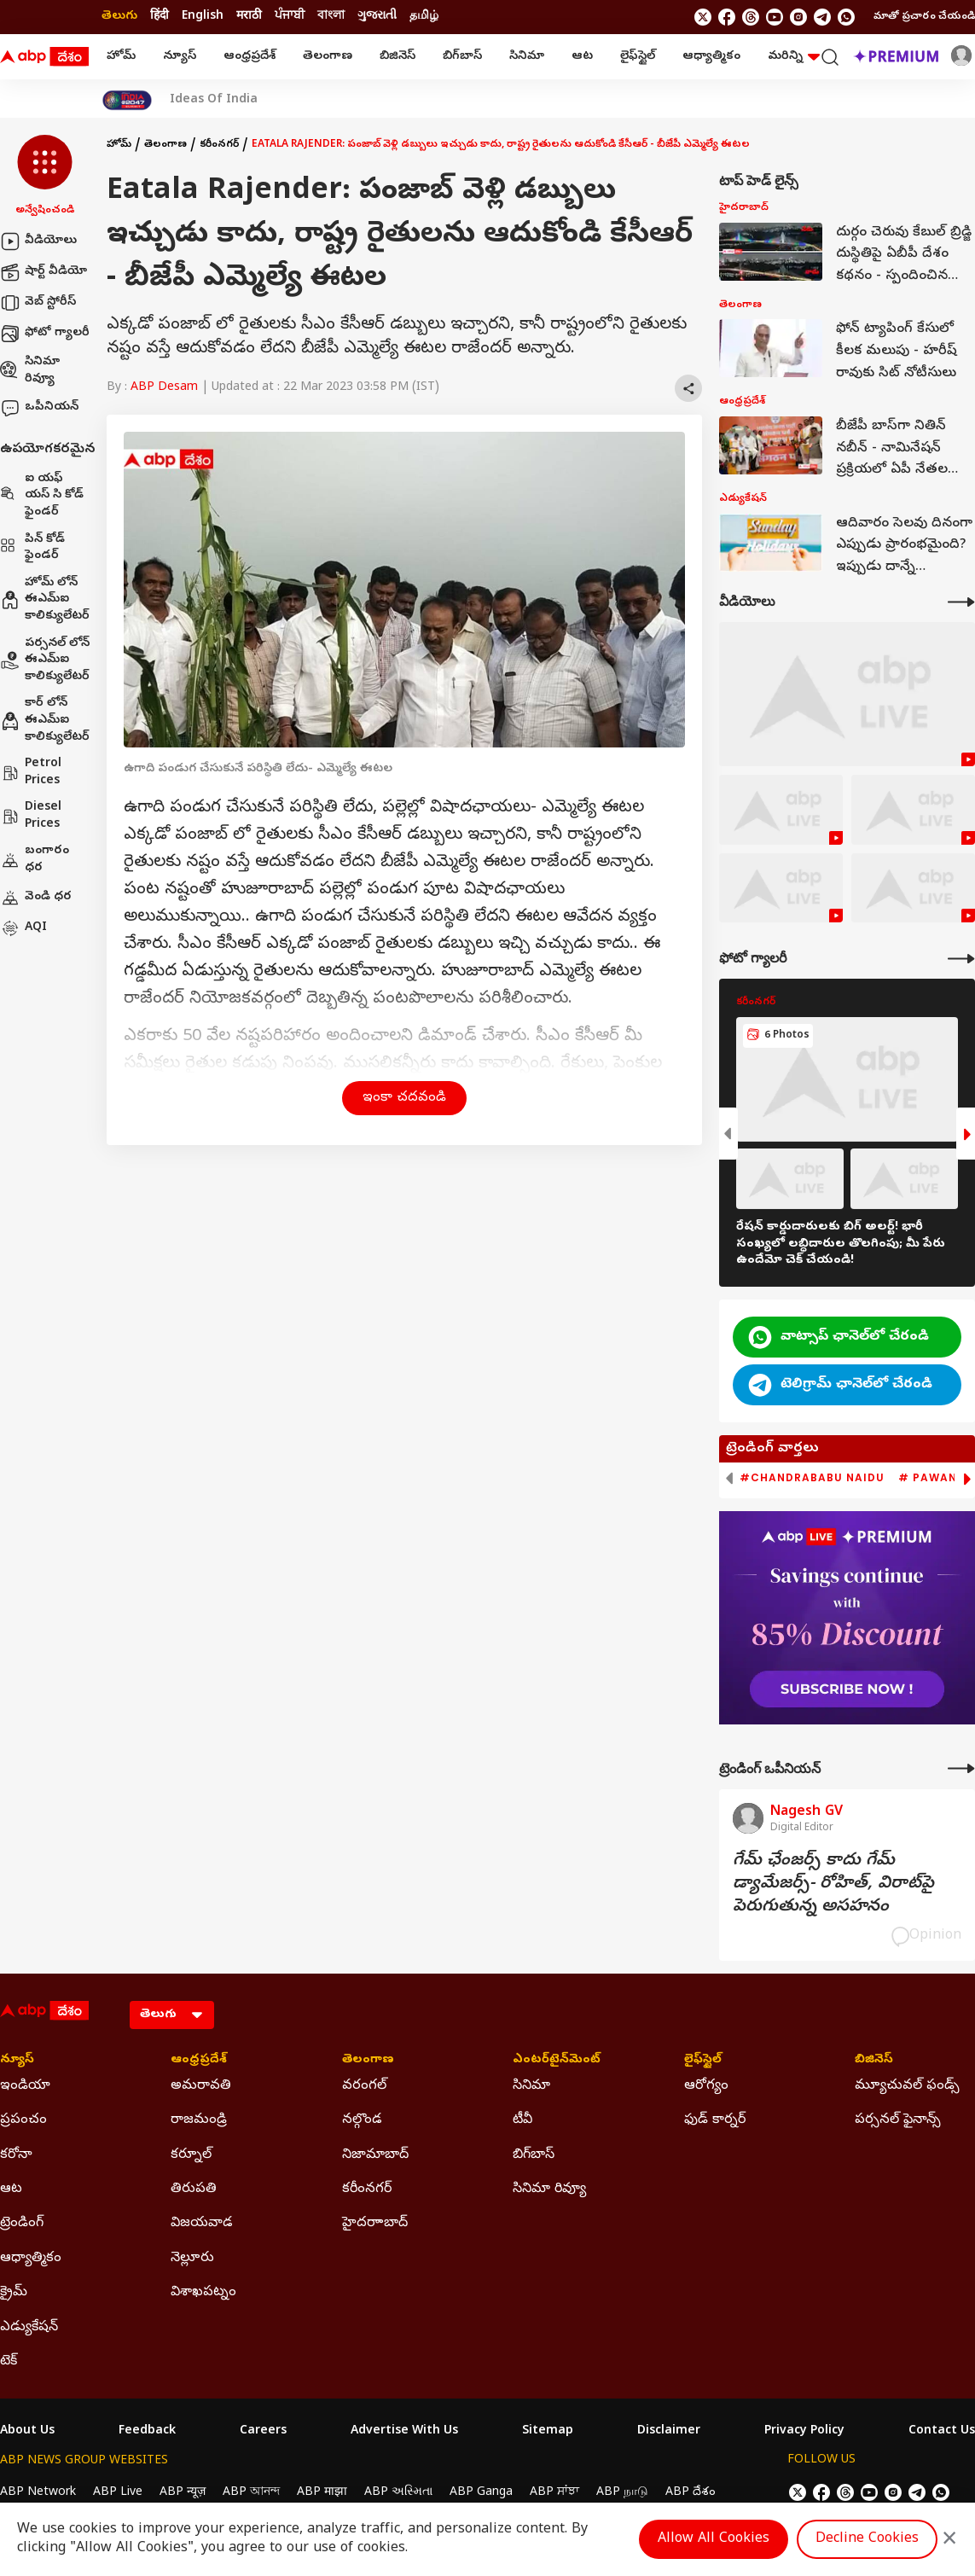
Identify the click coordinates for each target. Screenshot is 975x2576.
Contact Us (941, 2432)
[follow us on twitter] (703, 17)
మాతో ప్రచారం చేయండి (924, 17)
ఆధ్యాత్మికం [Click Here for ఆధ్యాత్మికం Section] (30, 2258)
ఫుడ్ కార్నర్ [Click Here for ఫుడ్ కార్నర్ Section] (715, 2120)
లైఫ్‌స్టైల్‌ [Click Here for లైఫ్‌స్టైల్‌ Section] (703, 2061)
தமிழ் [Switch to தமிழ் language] (423, 17)
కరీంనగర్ (219, 145)
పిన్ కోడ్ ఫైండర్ (32, 548)
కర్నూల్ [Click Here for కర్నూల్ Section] (191, 2155)
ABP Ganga (481, 2493)
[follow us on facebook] (727, 17)
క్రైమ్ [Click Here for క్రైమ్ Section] (13, 2292)
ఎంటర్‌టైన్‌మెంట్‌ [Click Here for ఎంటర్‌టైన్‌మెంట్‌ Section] (557, 2061)
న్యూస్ (179, 57)
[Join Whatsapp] (846, 17)
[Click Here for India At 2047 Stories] (127, 100)
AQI (23, 928)
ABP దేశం (690, 2493)
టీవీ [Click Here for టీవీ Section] (522, 2120)
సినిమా (526, 57)
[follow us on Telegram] (822, 17)
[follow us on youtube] (774, 17)
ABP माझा (322, 2493)
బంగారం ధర (34, 859)
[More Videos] (961, 602)
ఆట (582, 57)
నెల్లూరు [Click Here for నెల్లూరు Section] (192, 2258)
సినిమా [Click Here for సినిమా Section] (531, 2086)
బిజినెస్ (397, 57)
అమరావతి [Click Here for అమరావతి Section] (201, 2086)
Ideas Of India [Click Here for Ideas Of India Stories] (214, 101)
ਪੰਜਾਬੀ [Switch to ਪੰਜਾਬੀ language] (290, 17)
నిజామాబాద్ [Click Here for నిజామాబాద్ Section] (375, 2155)
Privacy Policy (804, 2432)
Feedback (147, 2432)
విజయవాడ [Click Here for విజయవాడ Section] (202, 2223)
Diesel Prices (30, 816)
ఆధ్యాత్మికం (711, 57)
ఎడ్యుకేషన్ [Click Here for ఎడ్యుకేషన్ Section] (29, 2327)
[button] (44, 176)
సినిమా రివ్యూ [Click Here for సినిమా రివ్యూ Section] (549, 2189)
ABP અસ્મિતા (398, 2493)
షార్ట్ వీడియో (43, 272)
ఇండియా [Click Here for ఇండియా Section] (25, 2086)
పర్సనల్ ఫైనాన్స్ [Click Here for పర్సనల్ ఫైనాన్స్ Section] (898, 2120)
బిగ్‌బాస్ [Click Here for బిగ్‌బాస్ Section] (533, 2155)
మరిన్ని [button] (794, 57)
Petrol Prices (30, 772)
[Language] (172, 2015)
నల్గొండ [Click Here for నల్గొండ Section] (362, 2120)
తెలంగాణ (327, 57)
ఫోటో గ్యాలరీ (45, 333)
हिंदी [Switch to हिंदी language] (159, 17)
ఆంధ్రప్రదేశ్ (249, 57)
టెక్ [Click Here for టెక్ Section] (8, 2361)
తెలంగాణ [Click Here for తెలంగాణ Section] (368, 2061)
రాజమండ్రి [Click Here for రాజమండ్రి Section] (199, 2120)
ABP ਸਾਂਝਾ (554, 2493)
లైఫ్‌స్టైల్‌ (637, 57)
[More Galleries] (961, 958)
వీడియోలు (38, 241)
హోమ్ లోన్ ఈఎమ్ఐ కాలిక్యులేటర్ (45, 600)
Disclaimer (668, 2432)
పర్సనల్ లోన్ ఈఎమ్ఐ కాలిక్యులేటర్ (45, 660)
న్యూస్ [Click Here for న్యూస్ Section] (17, 2061)
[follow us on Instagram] (798, 17)
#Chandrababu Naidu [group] (812, 1478)
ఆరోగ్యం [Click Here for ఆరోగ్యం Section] (706, 2086)
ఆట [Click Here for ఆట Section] (11, 2189)
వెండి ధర (36, 897)
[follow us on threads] (750, 17)
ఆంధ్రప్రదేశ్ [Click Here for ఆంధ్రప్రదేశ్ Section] (199, 2061)
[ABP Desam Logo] (44, 57)
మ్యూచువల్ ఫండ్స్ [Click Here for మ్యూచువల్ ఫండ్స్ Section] (907, 2086)
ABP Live (117, 2493)
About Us (27, 2432)
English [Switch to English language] (202, 17)
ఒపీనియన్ (39, 408)
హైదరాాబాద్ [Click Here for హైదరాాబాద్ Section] (375, 2223)
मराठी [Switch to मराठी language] (249, 17)
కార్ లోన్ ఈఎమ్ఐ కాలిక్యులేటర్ (45, 720)
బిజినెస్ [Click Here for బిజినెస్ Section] (874, 2061)
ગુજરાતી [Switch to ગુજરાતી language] (377, 17)
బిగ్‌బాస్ (462, 57)
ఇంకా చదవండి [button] (404, 1098)
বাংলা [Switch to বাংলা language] (331, 17)
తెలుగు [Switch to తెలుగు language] (119, 17)
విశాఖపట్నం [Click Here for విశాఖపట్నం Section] (203, 2292)
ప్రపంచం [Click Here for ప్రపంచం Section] (23, 2120)
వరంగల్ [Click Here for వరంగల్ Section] (364, 2086)
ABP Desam (164, 388)
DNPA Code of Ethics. (199, 2526)
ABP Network (38, 2493)
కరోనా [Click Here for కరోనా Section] (16, 2155)
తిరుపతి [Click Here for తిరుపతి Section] (194, 2189)
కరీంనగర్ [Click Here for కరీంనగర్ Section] (367, 2189)
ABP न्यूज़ (183, 2493)
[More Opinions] (961, 1768)
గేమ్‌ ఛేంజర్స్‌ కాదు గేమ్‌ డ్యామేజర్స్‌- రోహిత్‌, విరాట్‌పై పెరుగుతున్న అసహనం (833, 1884)
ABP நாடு (622, 2493)
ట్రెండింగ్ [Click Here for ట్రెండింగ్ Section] (22, 2223)
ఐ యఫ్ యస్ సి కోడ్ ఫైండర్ (42, 495)
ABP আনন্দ (251, 2493)
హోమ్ (121, 57)
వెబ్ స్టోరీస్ (38, 303)
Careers (263, 2432)
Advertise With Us (404, 2432)
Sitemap (547, 2432)
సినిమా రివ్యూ (30, 370)
